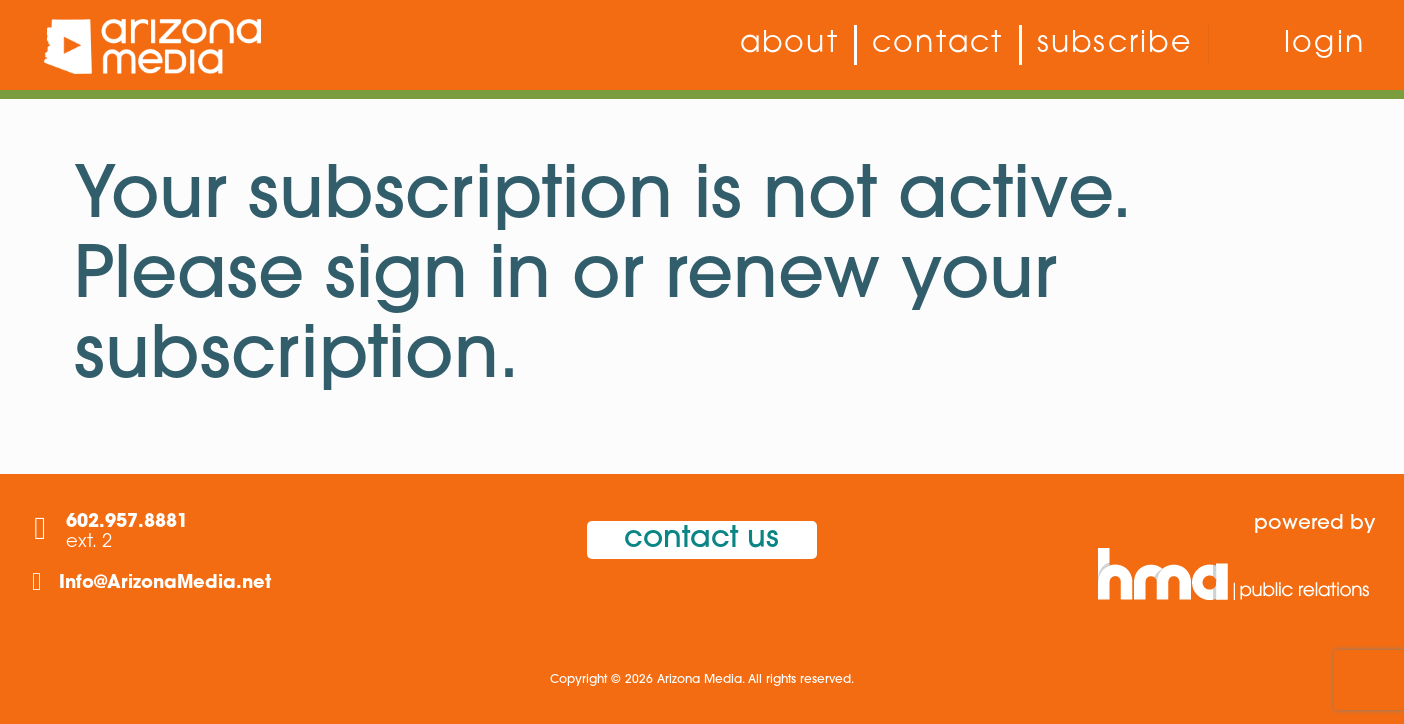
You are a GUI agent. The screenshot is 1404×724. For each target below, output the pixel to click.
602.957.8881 (127, 522)
